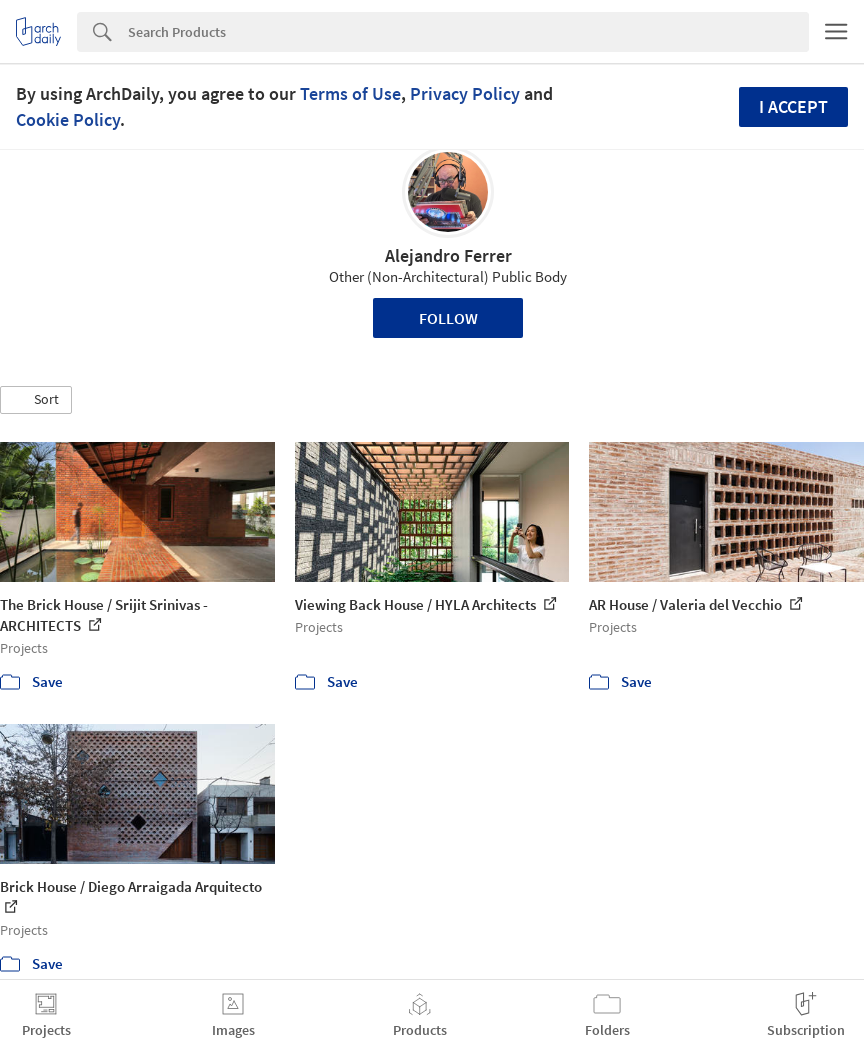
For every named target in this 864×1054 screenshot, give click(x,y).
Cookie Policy (68, 119)
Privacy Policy (465, 93)
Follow (448, 318)
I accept (793, 106)
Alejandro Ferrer (448, 255)
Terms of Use (350, 93)
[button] (36, 400)
